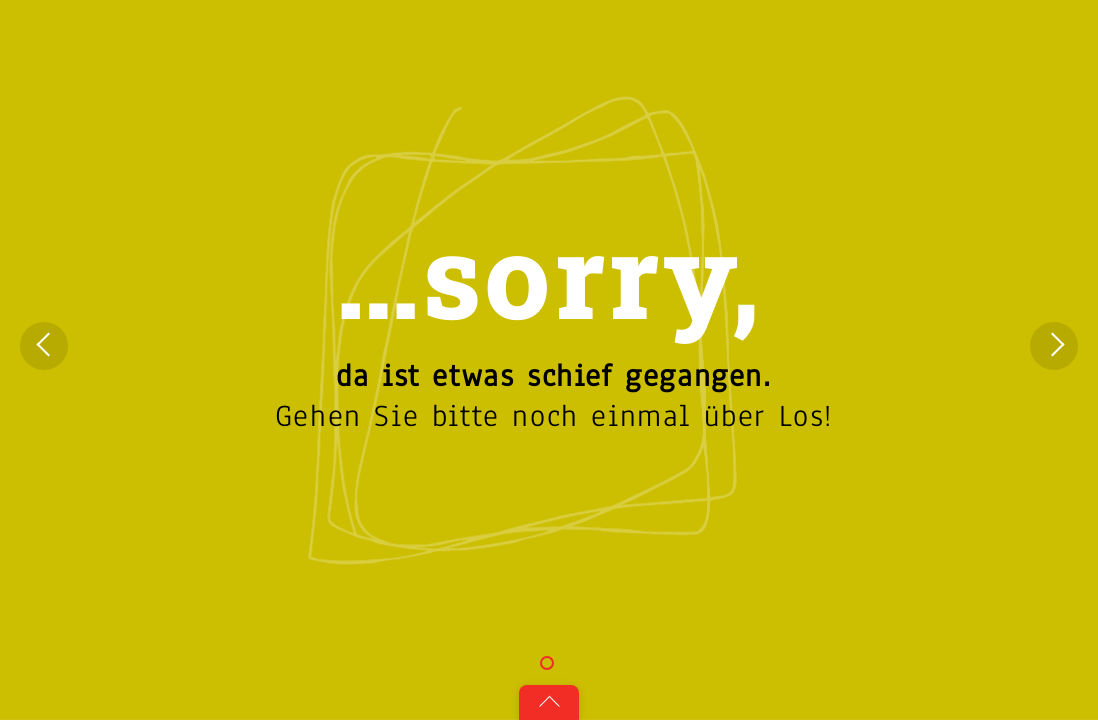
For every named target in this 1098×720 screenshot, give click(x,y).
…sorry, (548, 273)
